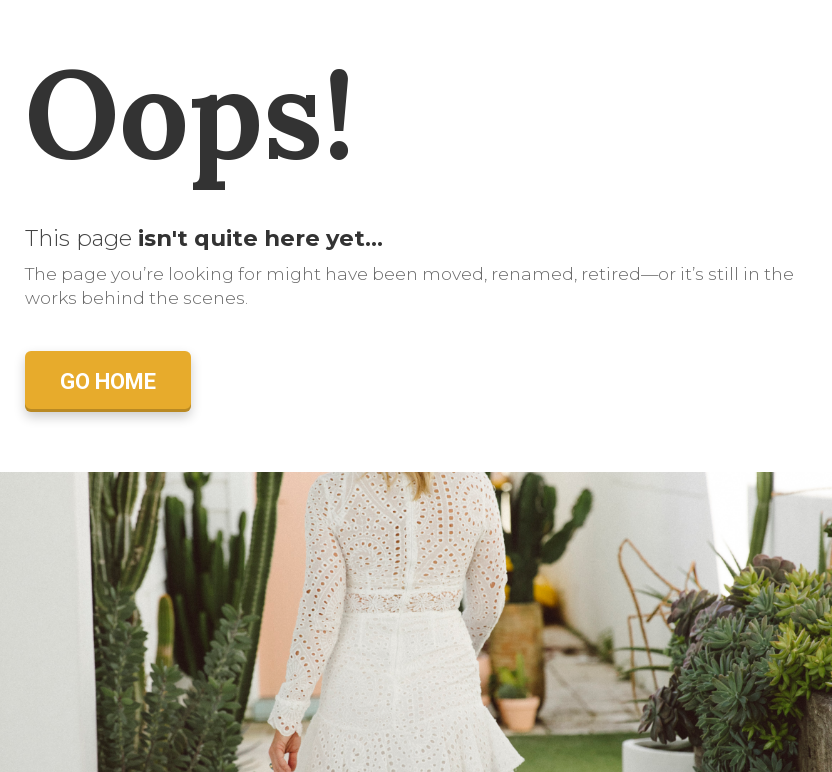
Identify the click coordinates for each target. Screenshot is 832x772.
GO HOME (108, 381)
